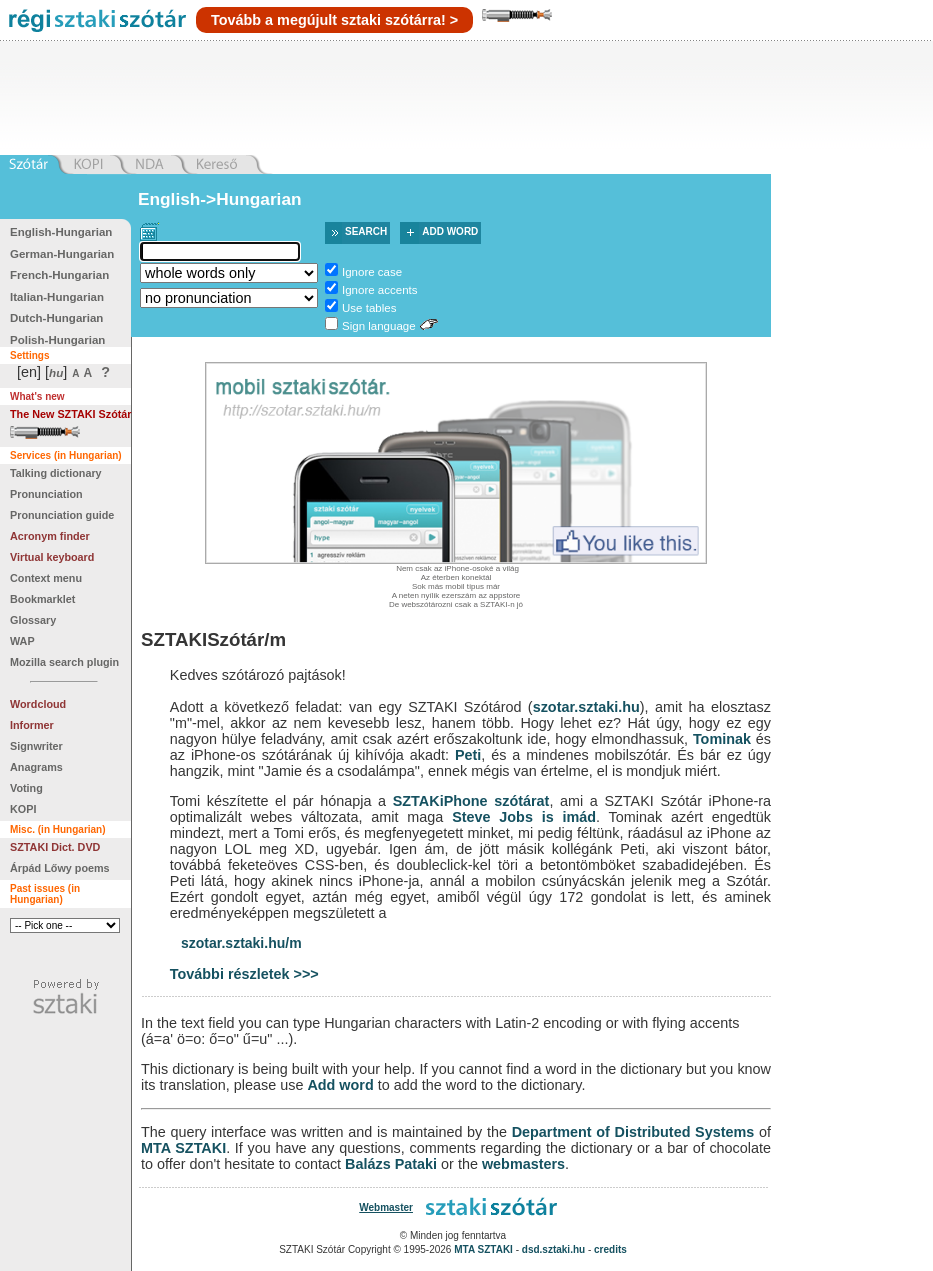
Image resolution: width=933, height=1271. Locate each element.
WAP (22, 641)
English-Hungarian (61, 232)
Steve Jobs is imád (524, 817)
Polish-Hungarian (57, 340)
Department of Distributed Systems (633, 1132)
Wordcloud (38, 704)
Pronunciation (46, 494)
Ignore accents (380, 290)
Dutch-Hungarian (56, 318)
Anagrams (36, 767)
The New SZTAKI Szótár (71, 414)
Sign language (379, 326)
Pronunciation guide (62, 515)
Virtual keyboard (52, 557)
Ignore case (372, 272)
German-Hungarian (62, 254)
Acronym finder (50, 536)
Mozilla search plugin (64, 662)
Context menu (46, 578)
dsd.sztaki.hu (553, 1249)
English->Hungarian (220, 199)
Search (366, 231)
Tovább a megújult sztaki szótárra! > (334, 20)
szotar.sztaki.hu (586, 707)
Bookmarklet (42, 599)
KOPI (23, 809)
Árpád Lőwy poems (60, 868)
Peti (468, 755)
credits (610, 1249)
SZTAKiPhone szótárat (471, 801)
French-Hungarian (59, 275)
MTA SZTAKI (183, 1148)
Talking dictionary (56, 473)
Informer (32, 725)
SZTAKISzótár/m (213, 639)
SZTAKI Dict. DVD (55, 847)
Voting (26, 788)
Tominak (722, 739)
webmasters (523, 1164)
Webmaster (386, 1207)
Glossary (33, 620)
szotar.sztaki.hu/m (241, 943)
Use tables (369, 308)
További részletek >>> (244, 974)
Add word (450, 231)
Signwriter (36, 746)
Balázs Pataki (391, 1164)
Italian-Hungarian (57, 297)
